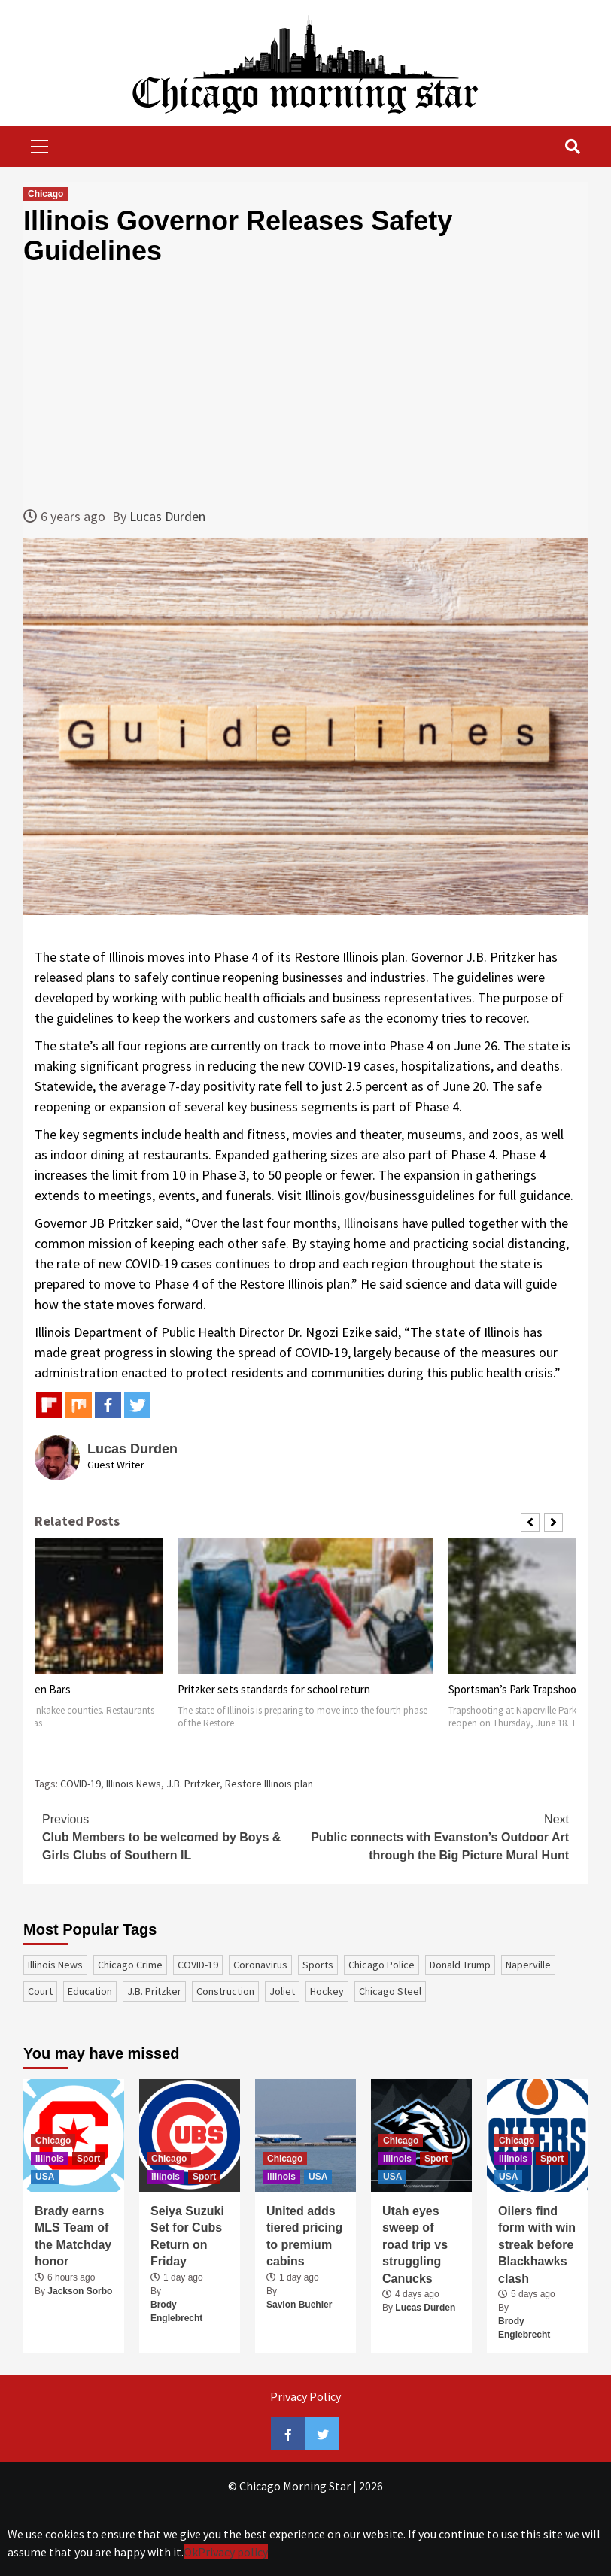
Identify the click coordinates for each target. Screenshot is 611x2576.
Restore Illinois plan (269, 1783)
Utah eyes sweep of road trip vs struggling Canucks (415, 2245)
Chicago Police (381, 1964)
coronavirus (260, 1964)
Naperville (528, 1964)
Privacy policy (233, 2551)
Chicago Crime (130, 1964)
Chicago (45, 194)
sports (317, 1964)
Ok (191, 2551)
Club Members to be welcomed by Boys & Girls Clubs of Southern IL (174, 1836)
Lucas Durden (167, 516)
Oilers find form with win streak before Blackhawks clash (537, 2245)
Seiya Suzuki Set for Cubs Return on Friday (187, 2236)
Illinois (49, 2158)
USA (44, 2176)
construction (225, 1991)
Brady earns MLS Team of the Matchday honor (73, 2236)
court (40, 1991)
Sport (88, 2158)
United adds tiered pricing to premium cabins (304, 2236)
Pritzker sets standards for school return (274, 1689)
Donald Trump (460, 1964)
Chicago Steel (390, 1991)
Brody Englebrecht (176, 2311)
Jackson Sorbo (79, 2291)
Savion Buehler (299, 2304)
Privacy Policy (305, 2396)
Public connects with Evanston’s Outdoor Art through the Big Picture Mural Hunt (437, 1836)
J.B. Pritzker (193, 1783)
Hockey (327, 1991)
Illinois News (133, 1783)
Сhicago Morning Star (295, 2485)
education (90, 1991)
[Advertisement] (305, 385)
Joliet (282, 1991)
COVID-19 (80, 1783)
